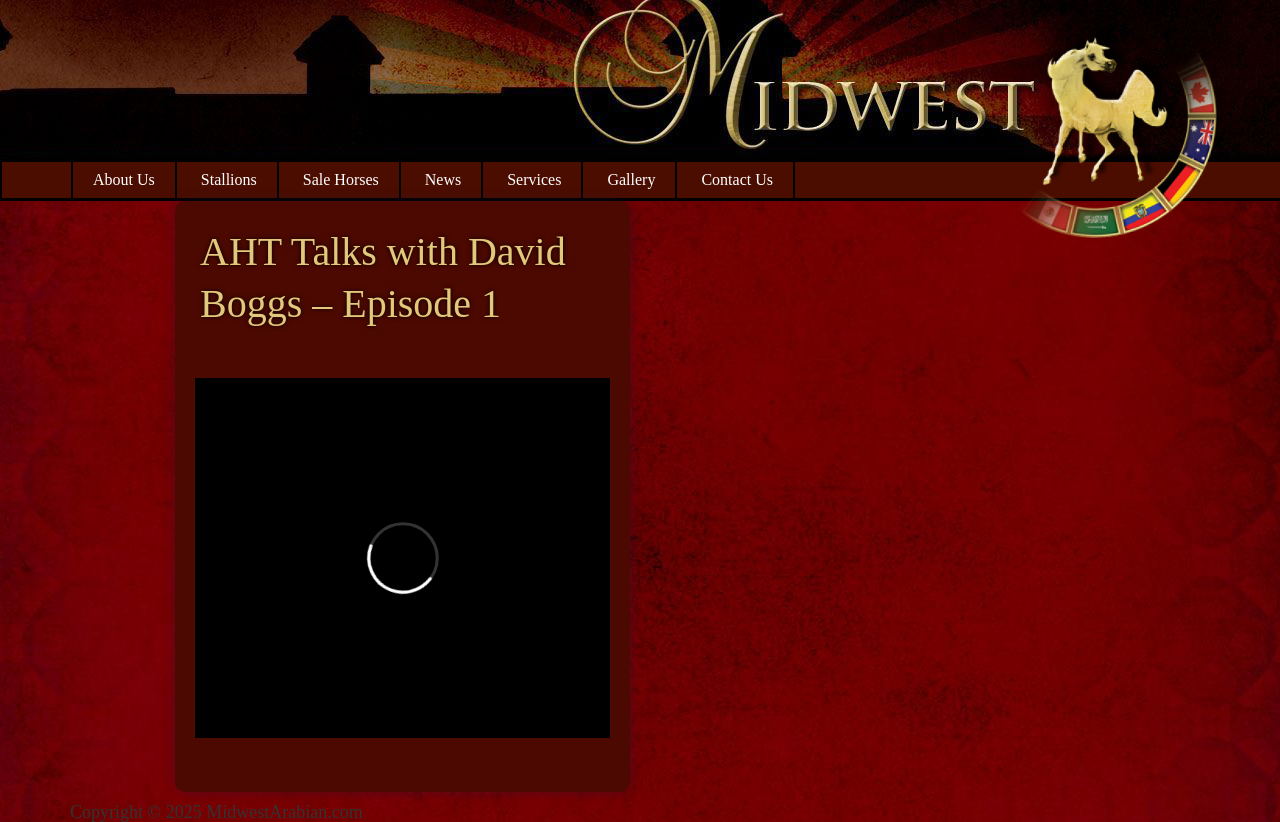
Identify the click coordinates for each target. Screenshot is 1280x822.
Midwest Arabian (1117, 130)
